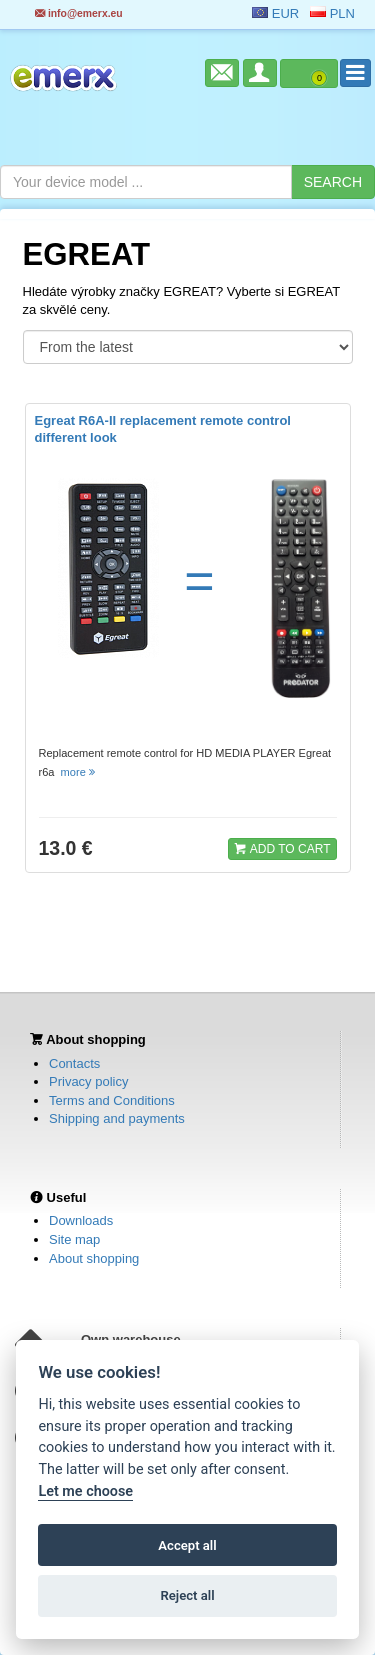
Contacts (74, 1063)
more (79, 772)
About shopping (94, 1258)
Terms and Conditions (112, 1100)
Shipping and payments (117, 1118)
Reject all (187, 1595)
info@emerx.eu (79, 13)
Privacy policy (88, 1081)
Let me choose (85, 1491)
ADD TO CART (282, 848)
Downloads (81, 1220)
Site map (74, 1239)
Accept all (187, 1545)
